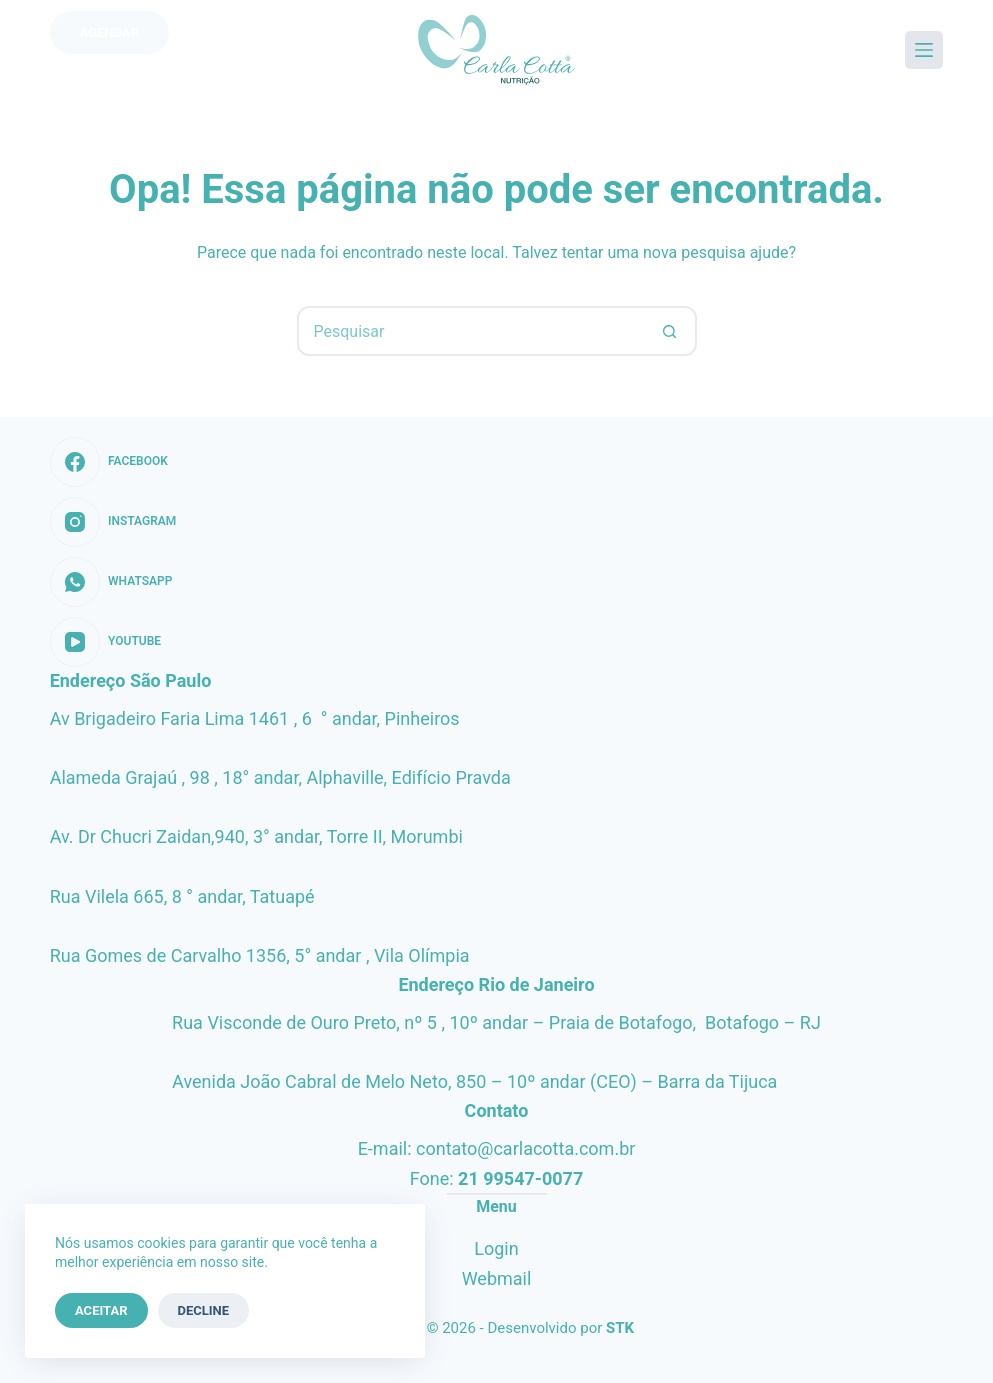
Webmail (497, 1278)
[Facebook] (113, 462)
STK (620, 1328)
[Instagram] (113, 522)
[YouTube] (113, 642)
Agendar (109, 32)
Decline (204, 1310)
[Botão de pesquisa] (670, 331)
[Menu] (924, 50)
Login (496, 1248)
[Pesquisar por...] (472, 331)
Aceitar (101, 1310)
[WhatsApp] (113, 582)
